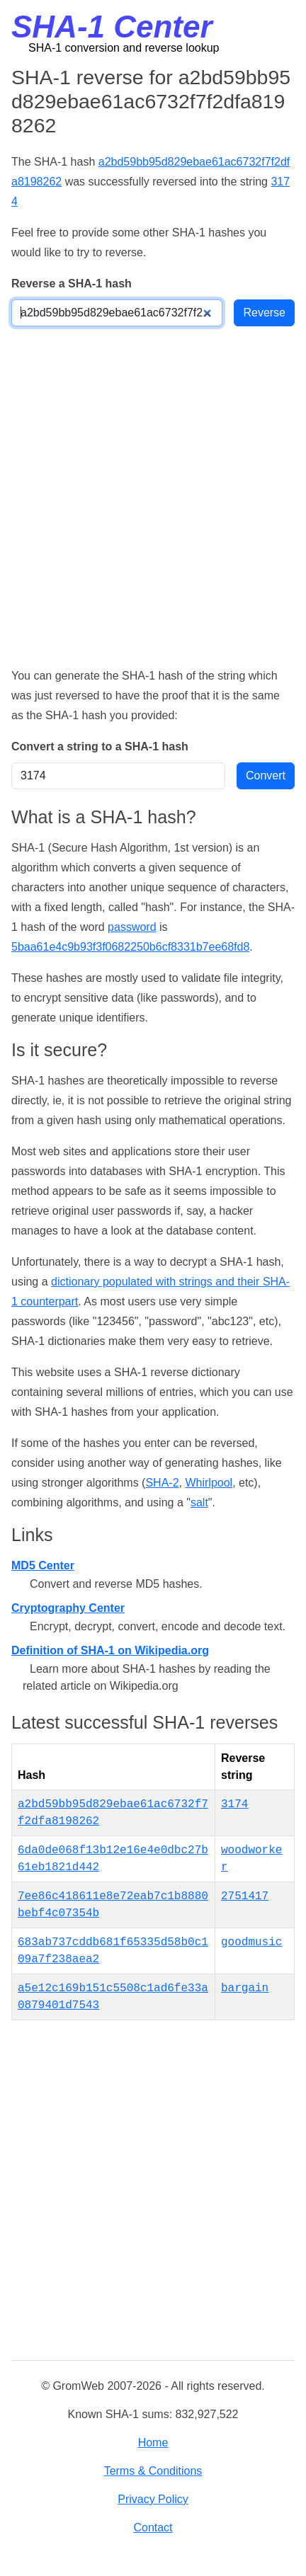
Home (153, 2443)
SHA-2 (161, 1483)
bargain (244, 1988)
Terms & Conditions (153, 2471)
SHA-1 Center (111, 26)
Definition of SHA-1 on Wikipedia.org (110, 1650)
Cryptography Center (68, 1608)
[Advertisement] (153, 496)
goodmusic (251, 1942)
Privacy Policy (153, 2499)
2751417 (244, 1896)
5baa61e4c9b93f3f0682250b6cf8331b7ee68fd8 (130, 947)
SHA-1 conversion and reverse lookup (123, 48)
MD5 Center (42, 1565)
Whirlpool (208, 1483)
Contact (152, 2527)
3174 (234, 1804)
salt (199, 1502)
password (132, 927)
